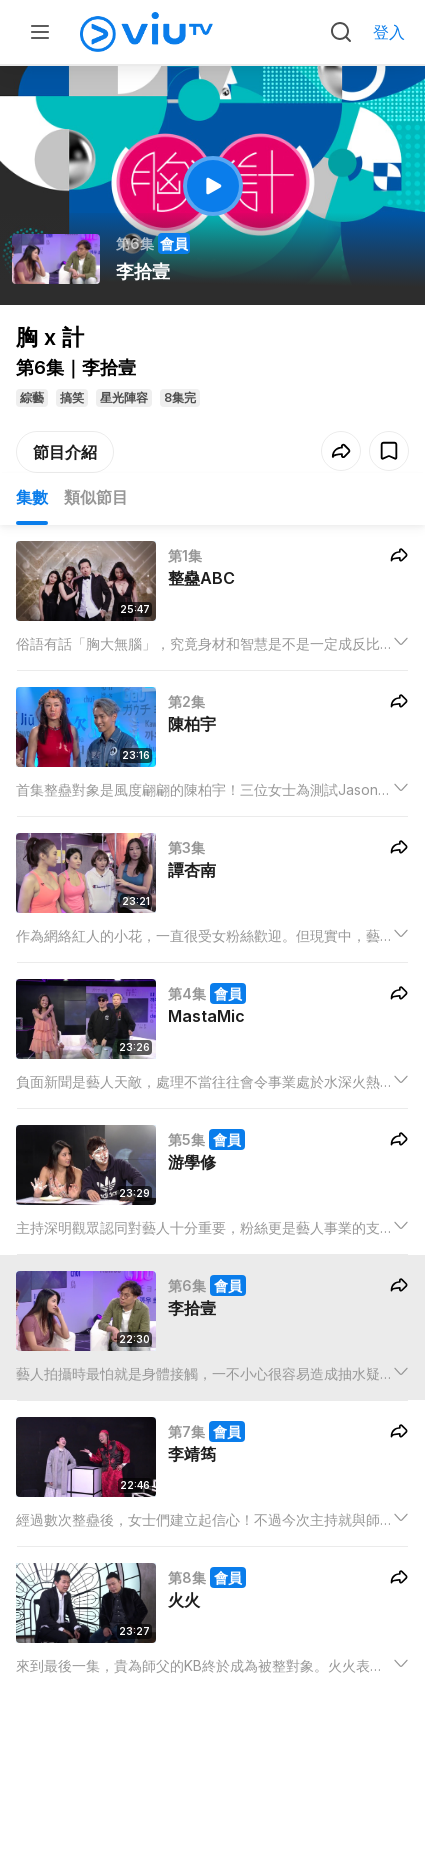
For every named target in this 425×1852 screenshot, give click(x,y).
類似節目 (96, 497)
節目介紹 (65, 452)
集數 (32, 497)
